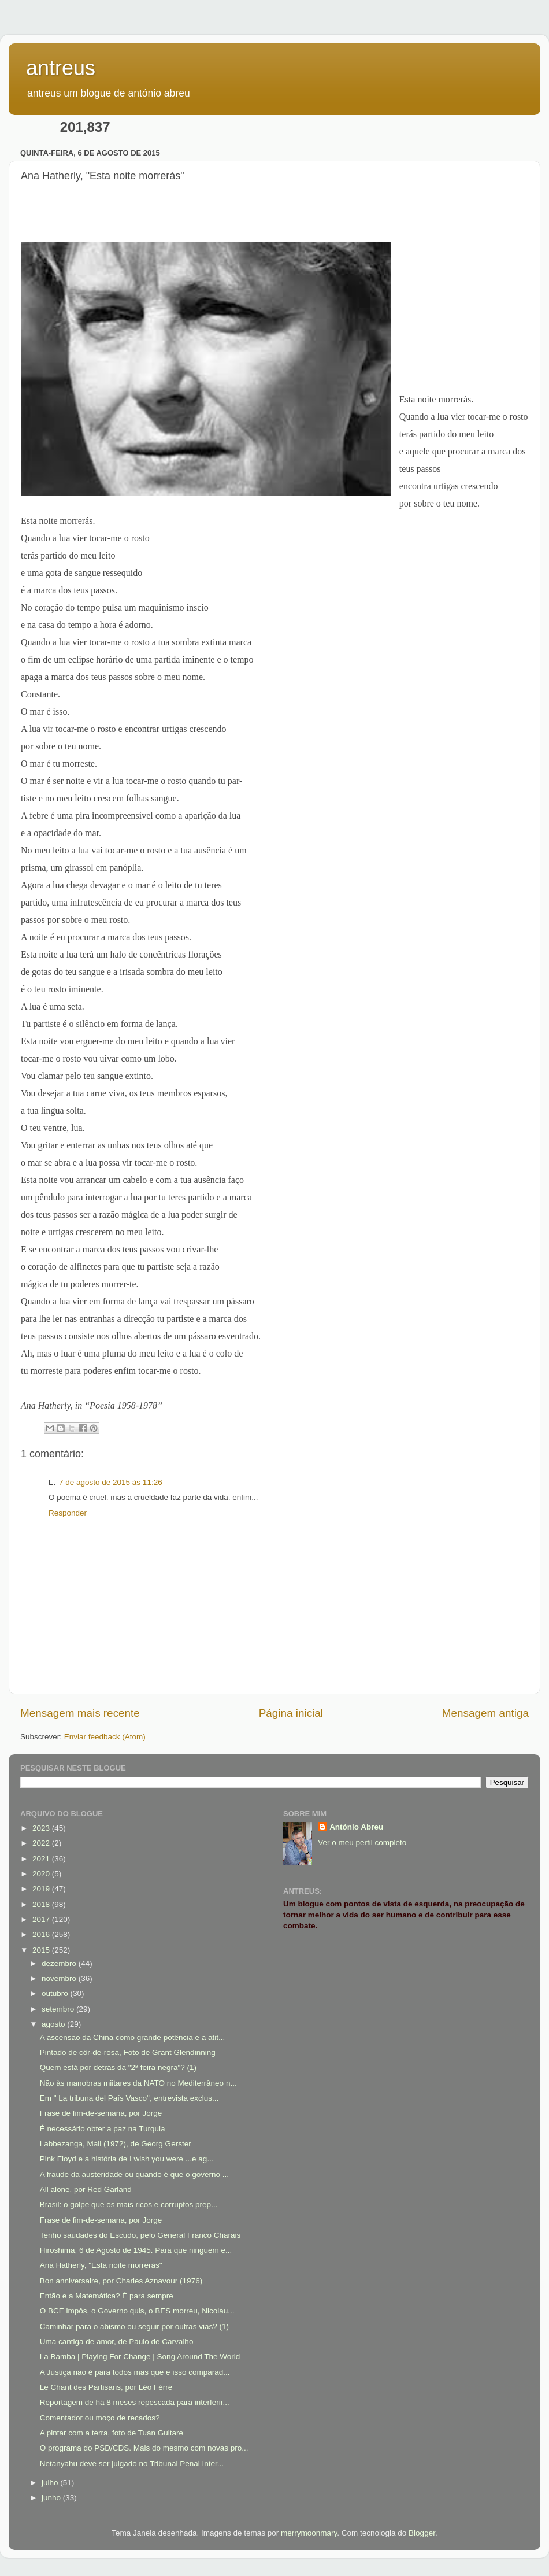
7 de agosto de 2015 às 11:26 (110, 1482)
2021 (42, 1858)
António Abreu (356, 1827)
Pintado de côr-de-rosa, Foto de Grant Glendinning (128, 2052)
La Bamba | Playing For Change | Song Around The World (140, 2356)
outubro (56, 1993)
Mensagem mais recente (80, 1713)
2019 (42, 1888)
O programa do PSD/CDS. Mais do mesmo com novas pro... (144, 2448)
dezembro (60, 1963)
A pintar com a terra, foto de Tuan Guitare (111, 2433)
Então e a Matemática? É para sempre (106, 2296)
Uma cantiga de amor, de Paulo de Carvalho (117, 2341)
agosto (54, 2024)
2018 (42, 1904)
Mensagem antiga (485, 1713)
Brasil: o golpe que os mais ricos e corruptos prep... (129, 2204)
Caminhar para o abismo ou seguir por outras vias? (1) (134, 2326)
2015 (42, 1950)
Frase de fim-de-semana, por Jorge (101, 2113)
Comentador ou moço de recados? (100, 2418)
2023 (42, 1828)
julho (51, 2482)
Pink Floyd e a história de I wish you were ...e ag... (127, 2158)
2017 (42, 1919)
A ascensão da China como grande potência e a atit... (132, 2037)
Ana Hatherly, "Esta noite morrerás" (101, 2265)
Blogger (422, 2533)
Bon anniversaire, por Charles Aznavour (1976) (121, 2280)
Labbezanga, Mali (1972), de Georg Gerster (115, 2143)
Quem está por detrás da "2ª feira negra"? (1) (118, 2067)
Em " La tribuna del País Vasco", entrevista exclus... (129, 2098)
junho (52, 2497)
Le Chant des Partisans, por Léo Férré (106, 2387)
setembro (59, 2009)
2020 (42, 1873)
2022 (42, 1843)
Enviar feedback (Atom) (105, 1736)
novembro (60, 1978)
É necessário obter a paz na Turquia (102, 2128)
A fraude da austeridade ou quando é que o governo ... (134, 2174)
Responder (68, 1513)
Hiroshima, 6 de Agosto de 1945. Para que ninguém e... (136, 2250)
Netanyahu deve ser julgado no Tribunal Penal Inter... (132, 2463)
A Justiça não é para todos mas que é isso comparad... (135, 2372)
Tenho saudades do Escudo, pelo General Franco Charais (140, 2235)
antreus (60, 68)
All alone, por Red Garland (86, 2189)
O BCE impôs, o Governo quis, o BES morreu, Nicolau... (137, 2311)
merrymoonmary (309, 2533)
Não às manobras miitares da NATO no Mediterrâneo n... (138, 2083)
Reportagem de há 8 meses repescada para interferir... (134, 2402)
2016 (42, 1934)
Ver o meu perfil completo (362, 1842)
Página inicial (291, 1713)
